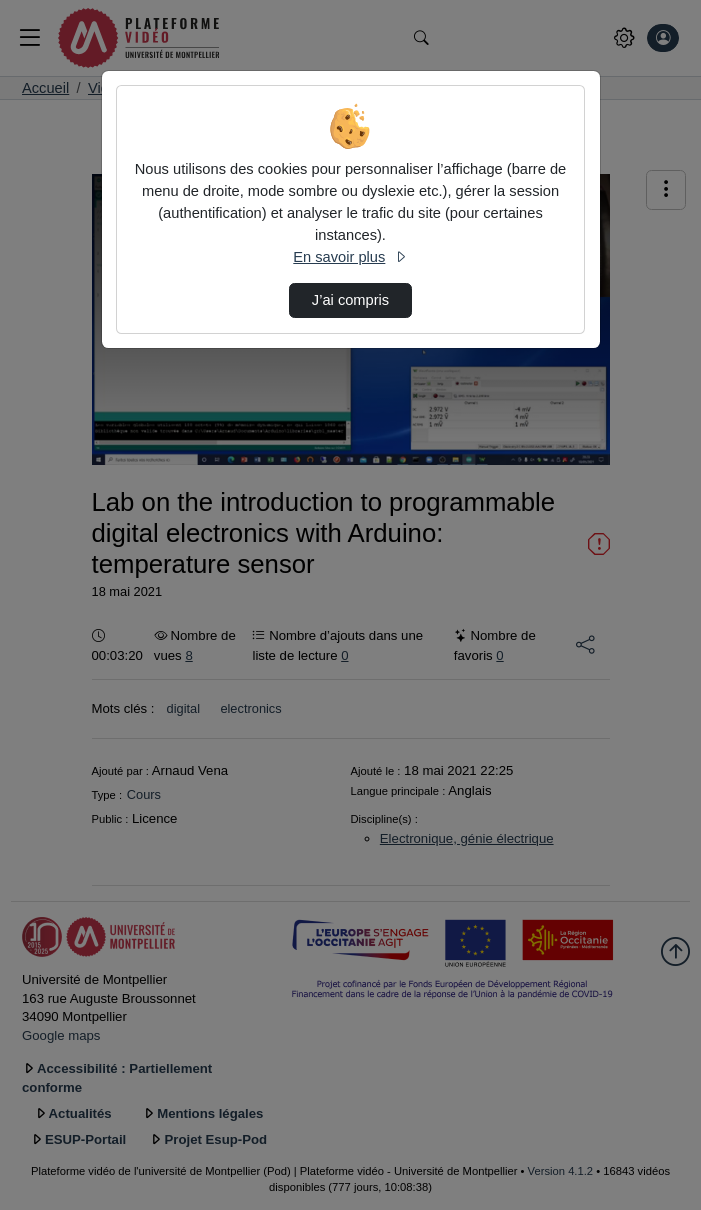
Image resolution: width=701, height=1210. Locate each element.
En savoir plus (350, 257)
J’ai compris (350, 300)
